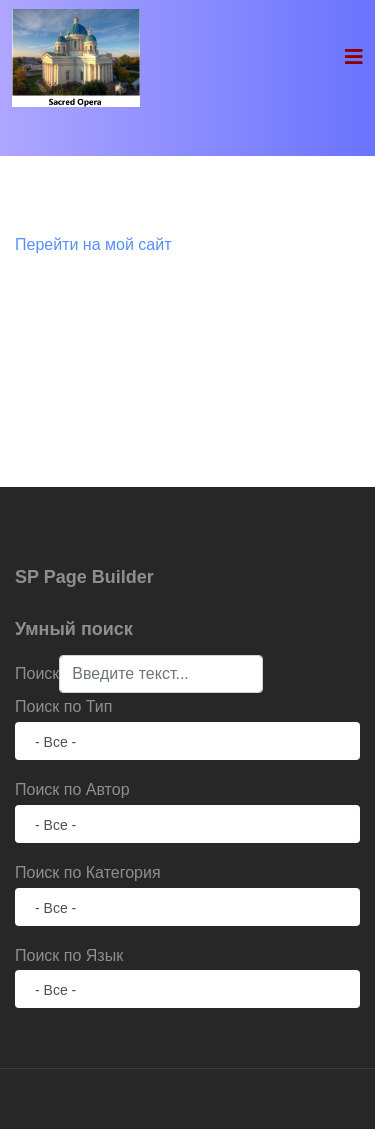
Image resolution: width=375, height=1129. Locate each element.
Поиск (37, 673)
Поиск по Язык (69, 955)
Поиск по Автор (72, 789)
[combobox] (161, 674)
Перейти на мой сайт (93, 244)
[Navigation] (354, 57)
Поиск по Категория (88, 872)
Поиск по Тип (63, 706)
